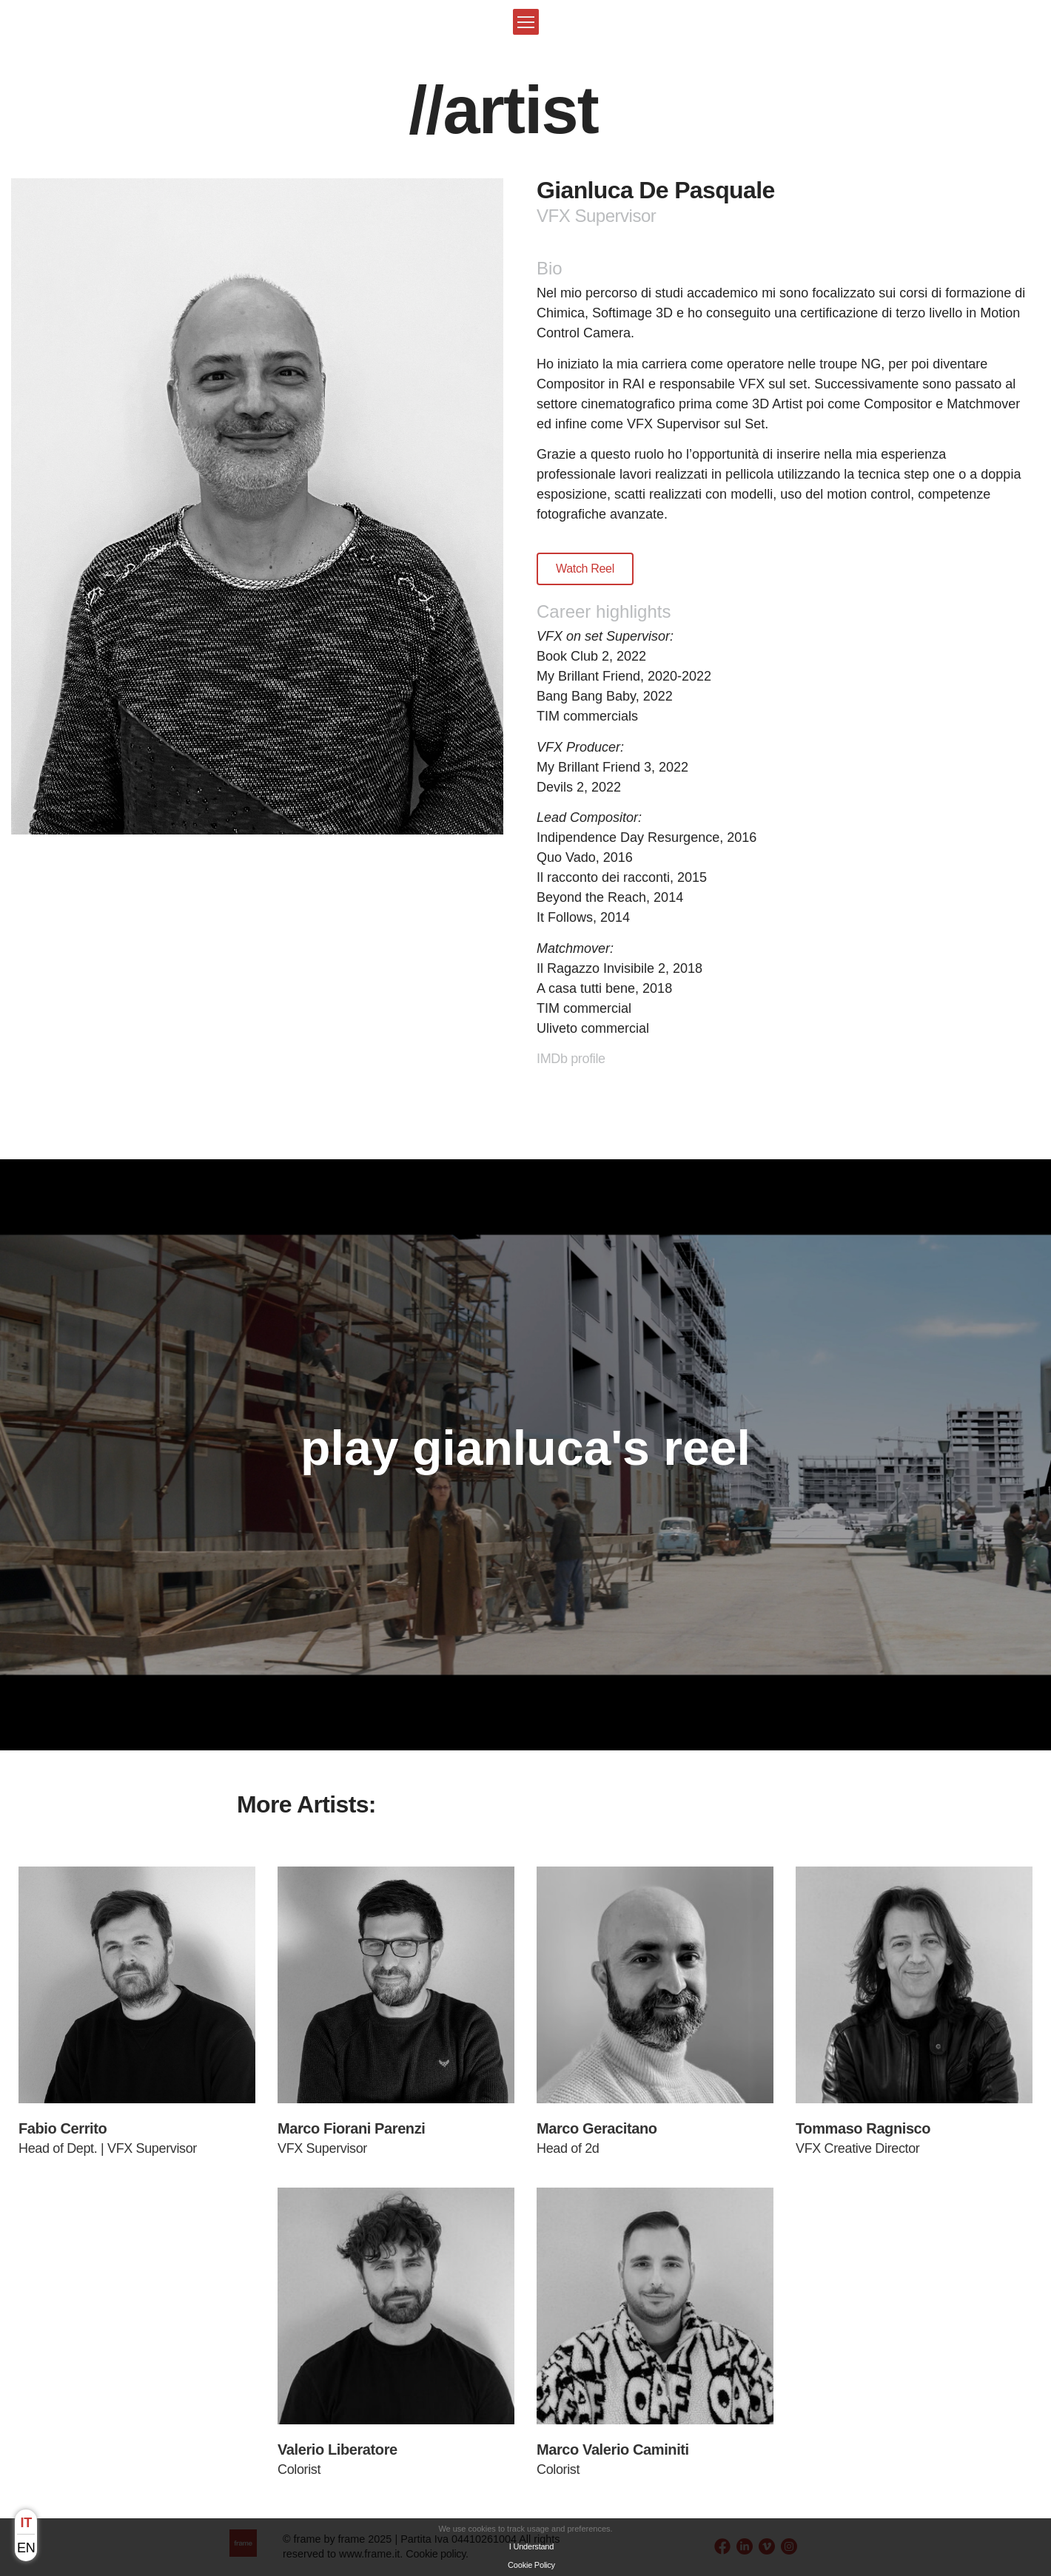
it (26, 2522)
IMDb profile (571, 1058)
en (26, 2547)
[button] (526, 22)
